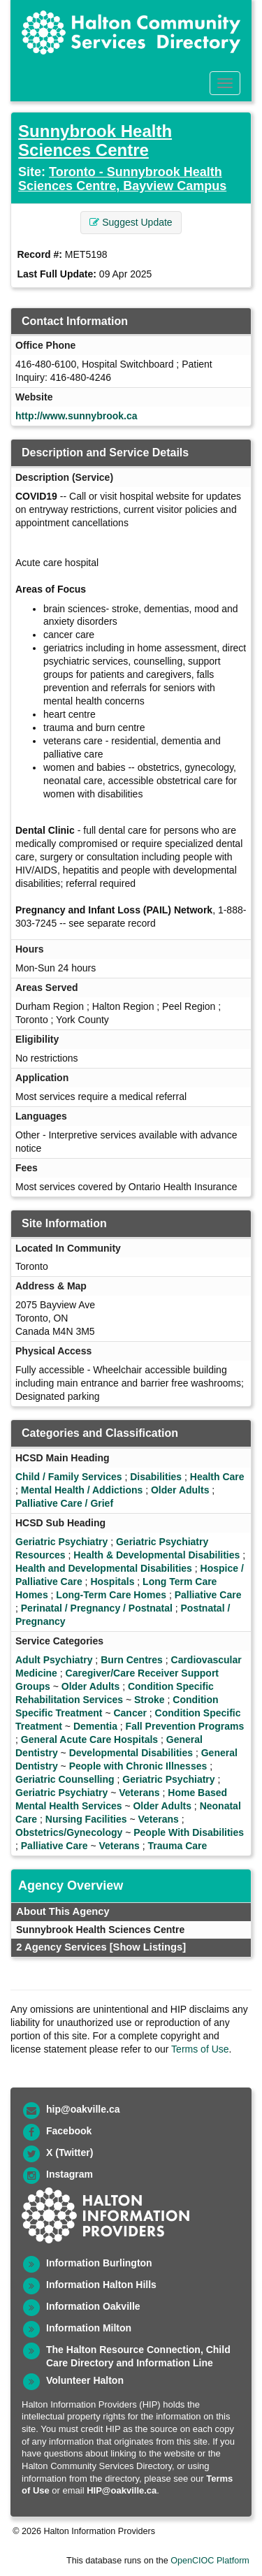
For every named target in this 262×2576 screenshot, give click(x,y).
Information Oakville (93, 2306)
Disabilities (156, 1476)
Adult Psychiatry (53, 1659)
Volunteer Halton (85, 2380)
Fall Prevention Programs (185, 1726)
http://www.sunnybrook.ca (76, 415)
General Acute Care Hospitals (89, 1739)
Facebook (69, 2130)
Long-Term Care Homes (111, 1594)
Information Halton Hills (101, 2284)
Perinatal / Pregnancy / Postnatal (97, 1608)
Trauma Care (178, 1845)
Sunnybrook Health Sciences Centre (95, 140)
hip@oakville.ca (82, 2109)
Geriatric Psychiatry (61, 1541)
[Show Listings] (148, 1947)
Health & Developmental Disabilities (156, 1555)
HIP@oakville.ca (122, 2490)
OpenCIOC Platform (209, 2561)
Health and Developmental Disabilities (103, 1568)
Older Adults (180, 1490)
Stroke (149, 1699)
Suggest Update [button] (130, 222)
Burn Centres (132, 1659)
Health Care (217, 1476)
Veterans (139, 1792)
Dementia (95, 1726)
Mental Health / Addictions (82, 1490)
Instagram (69, 2174)
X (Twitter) (69, 2152)
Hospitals (112, 1581)
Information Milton (88, 2327)
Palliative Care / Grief (64, 1503)
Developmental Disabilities (131, 1752)
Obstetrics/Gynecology (68, 1832)
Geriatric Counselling (65, 1779)
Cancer (129, 1712)
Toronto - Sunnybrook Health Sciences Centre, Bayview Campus (122, 179)
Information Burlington (99, 2263)
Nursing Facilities (86, 1819)
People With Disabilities (188, 1832)
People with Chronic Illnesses (138, 1766)
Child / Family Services (68, 1476)
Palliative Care (208, 1594)
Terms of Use (199, 2049)
